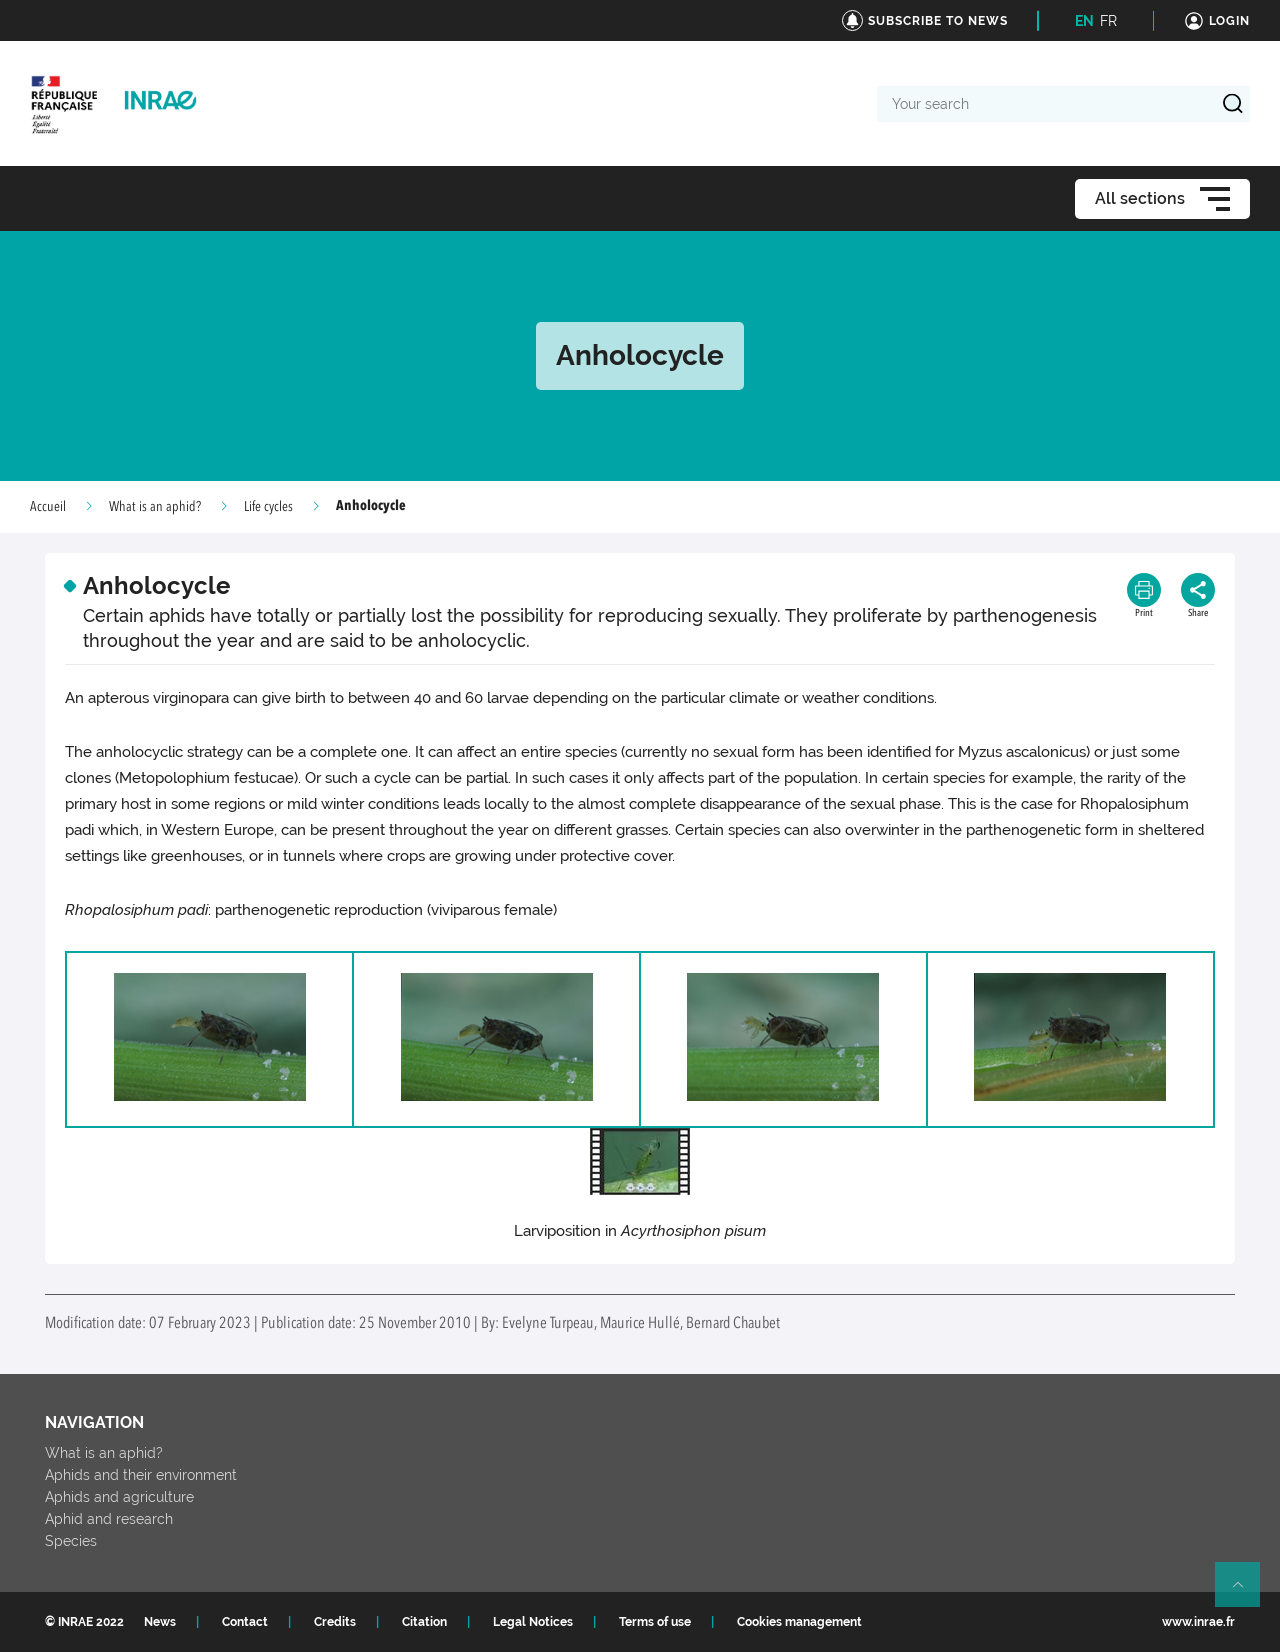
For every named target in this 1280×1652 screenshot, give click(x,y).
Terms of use (655, 1622)
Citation (424, 1622)
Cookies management (799, 1622)
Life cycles (268, 507)
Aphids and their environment (141, 1475)
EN (1084, 21)
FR (1108, 21)
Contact (245, 1622)
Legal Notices (533, 1622)
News (160, 1622)
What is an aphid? (155, 507)
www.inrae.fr (1198, 1622)
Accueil (48, 507)
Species (71, 1541)
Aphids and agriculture (119, 1497)
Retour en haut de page (1246, 1593)
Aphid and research (109, 1519)
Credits (335, 1622)
